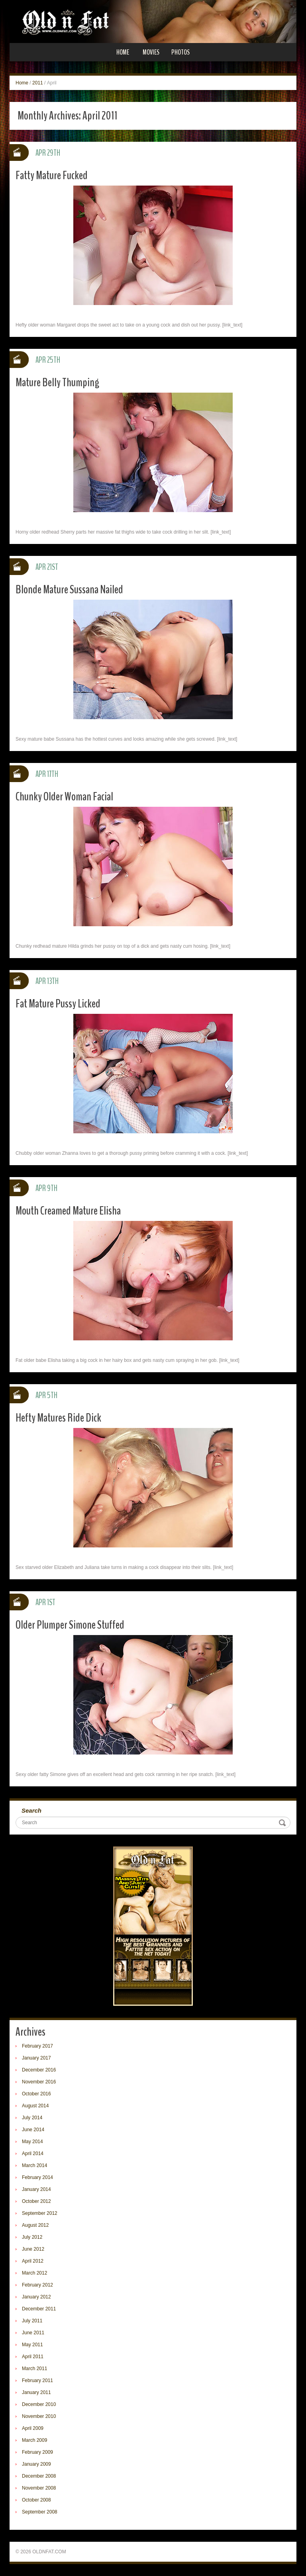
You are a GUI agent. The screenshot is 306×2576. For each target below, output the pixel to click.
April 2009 (32, 2428)
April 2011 (32, 2356)
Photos (180, 52)
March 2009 (34, 2440)
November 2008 (39, 2488)
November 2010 (39, 2416)
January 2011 (36, 2392)
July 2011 (32, 2321)
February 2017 (37, 2046)
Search (31, 1810)
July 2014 (32, 2117)
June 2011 (33, 2332)
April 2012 (32, 2261)
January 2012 (36, 2297)
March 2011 (34, 2368)
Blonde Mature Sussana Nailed (69, 589)
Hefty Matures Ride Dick (58, 1418)
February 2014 (37, 2177)
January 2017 (36, 2058)
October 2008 (36, 2500)
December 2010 (39, 2404)
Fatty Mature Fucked (52, 175)
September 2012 (39, 2213)
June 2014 (33, 2129)
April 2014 (32, 2153)
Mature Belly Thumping (57, 382)
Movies (151, 52)
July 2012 (32, 2237)
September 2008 (39, 2512)
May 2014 (32, 2141)
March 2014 (34, 2165)
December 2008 (39, 2476)
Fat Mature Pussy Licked (58, 1004)
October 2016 (36, 2094)
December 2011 (39, 2309)
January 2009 (36, 2464)
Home (122, 52)
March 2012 (34, 2273)
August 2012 (35, 2225)
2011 (37, 83)
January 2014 (36, 2189)
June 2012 (33, 2249)
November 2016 (39, 2082)
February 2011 (37, 2380)
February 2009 (37, 2452)
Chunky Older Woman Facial (64, 796)
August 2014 (35, 2106)
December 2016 (39, 2070)
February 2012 (37, 2285)
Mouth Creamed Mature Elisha (68, 1211)
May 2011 (32, 2344)
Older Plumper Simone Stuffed (70, 1625)
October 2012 (36, 2201)
